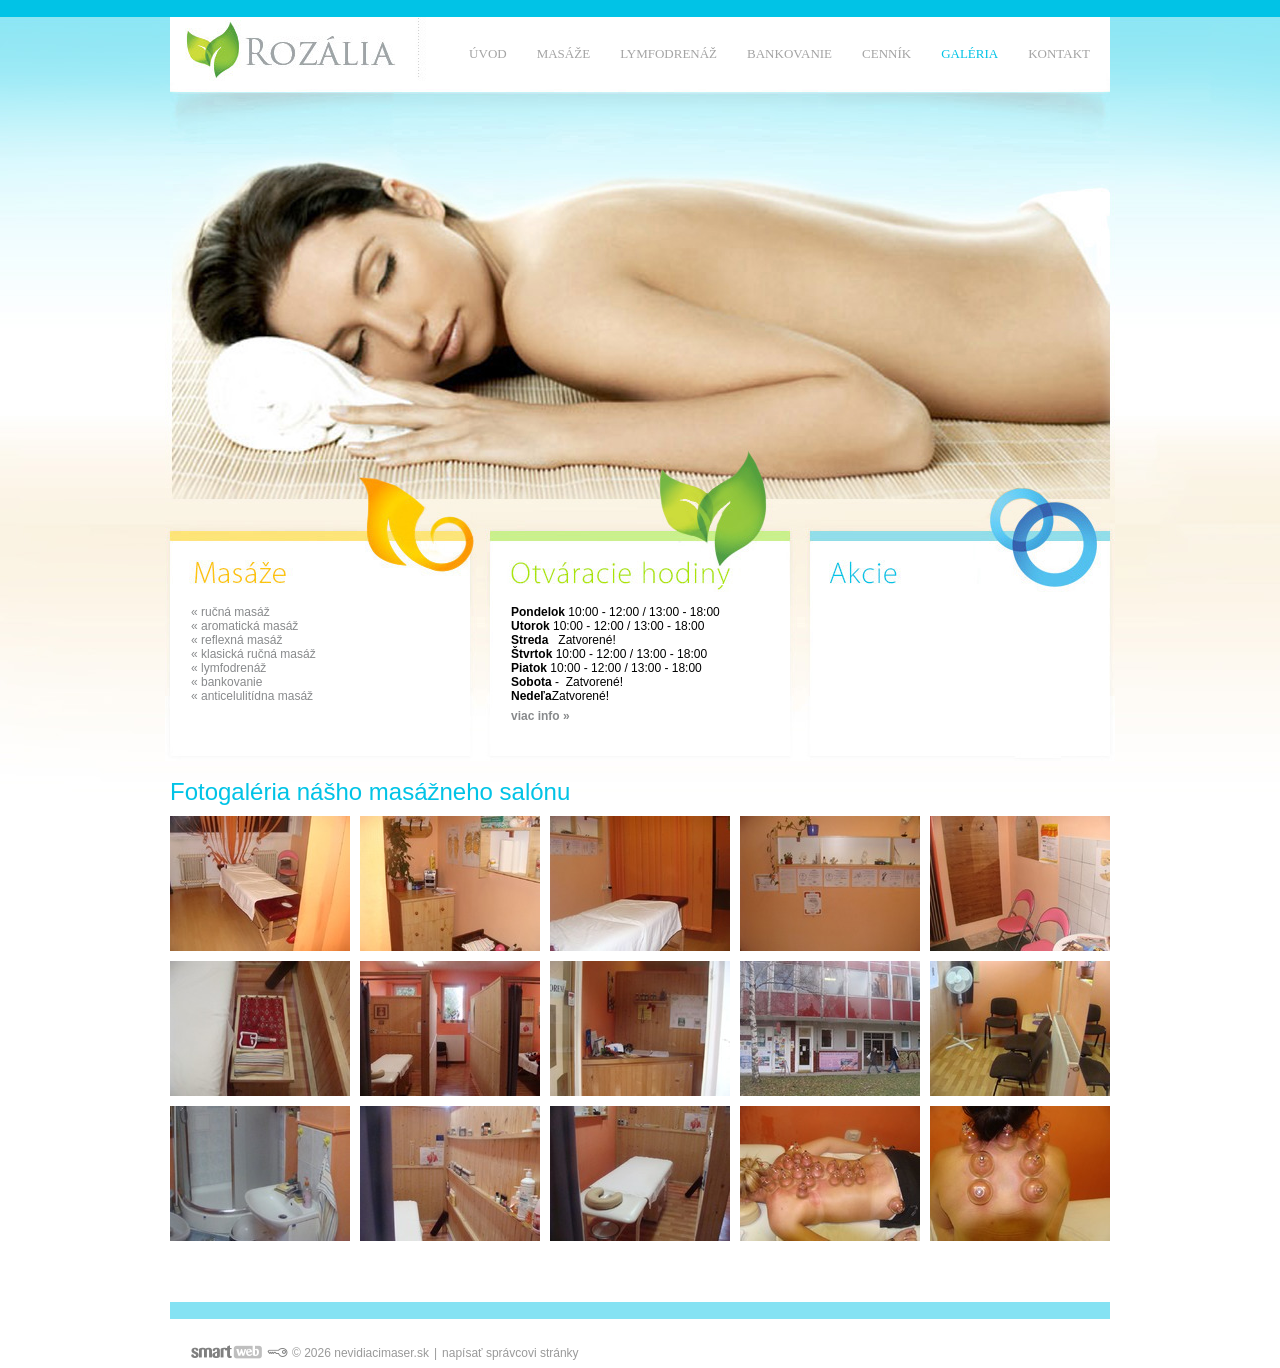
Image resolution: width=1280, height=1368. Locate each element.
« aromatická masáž (244, 626)
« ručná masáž (230, 612)
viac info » (540, 716)
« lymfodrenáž (228, 668)
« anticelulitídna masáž (252, 696)
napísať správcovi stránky (510, 1353)
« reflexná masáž (236, 640)
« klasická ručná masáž (253, 654)
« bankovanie (226, 682)
